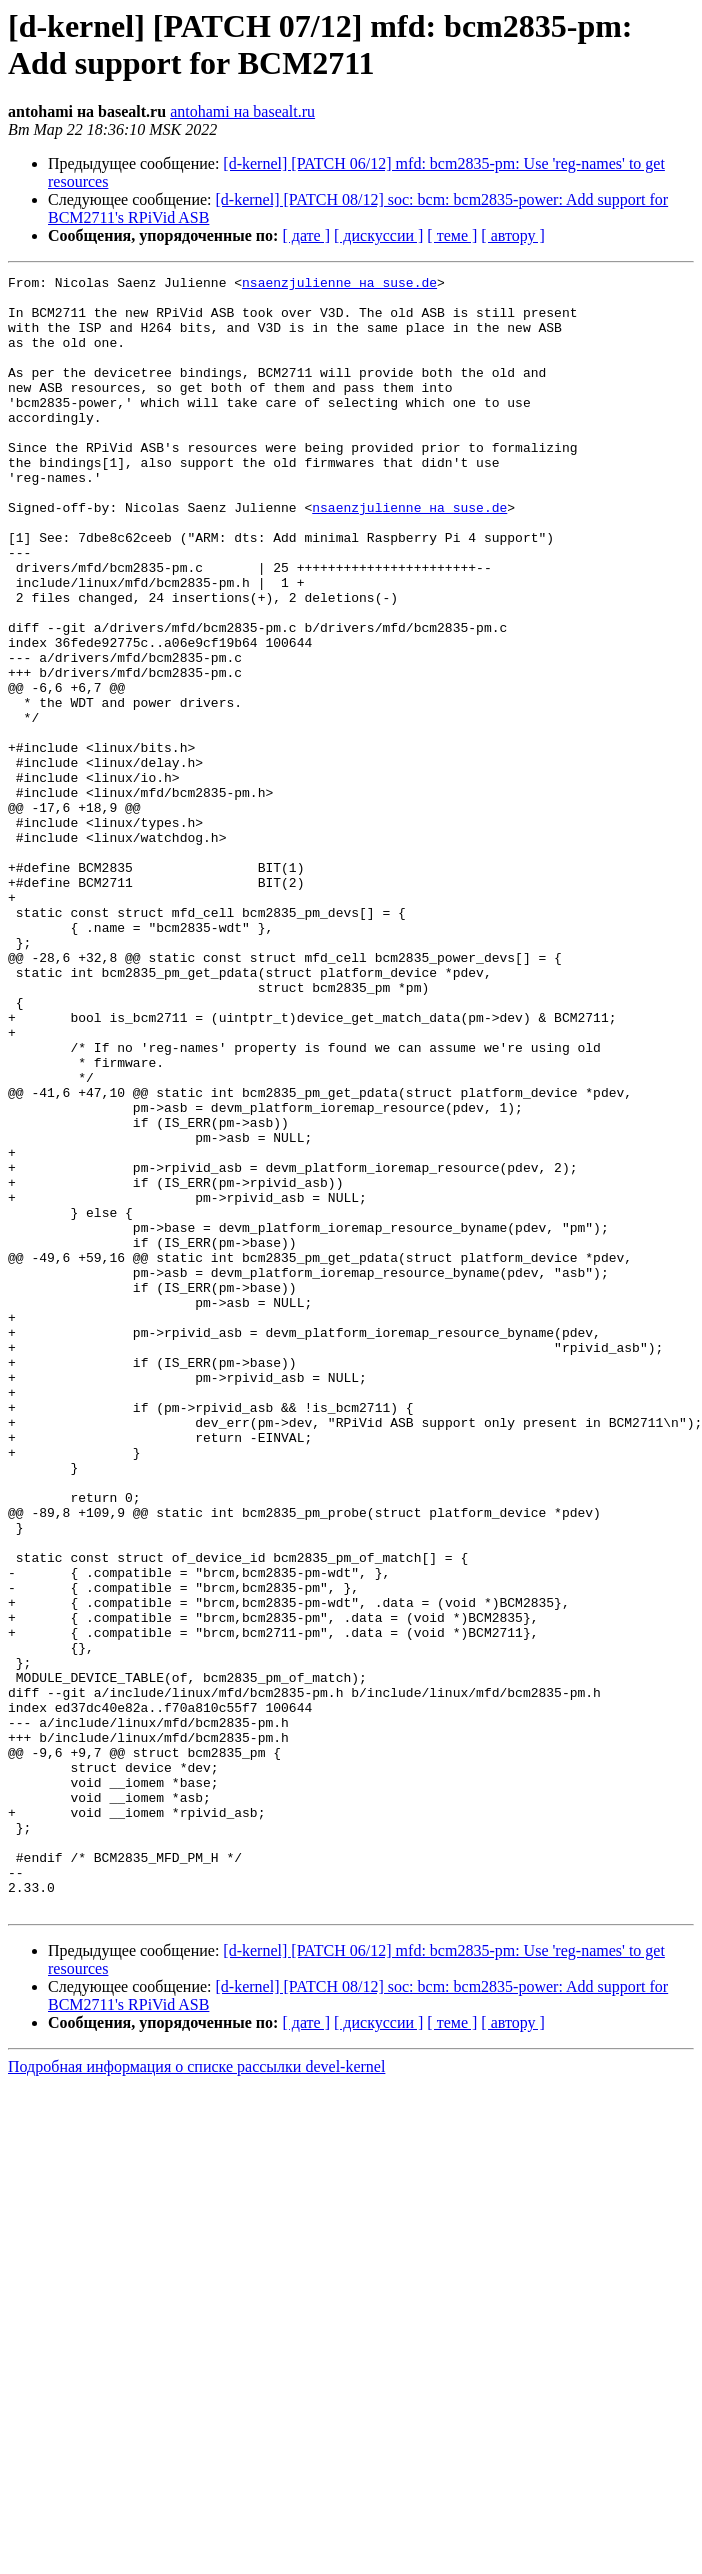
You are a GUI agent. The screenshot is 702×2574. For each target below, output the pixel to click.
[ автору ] (512, 235)
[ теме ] (452, 235)
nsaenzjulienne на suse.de (339, 285)
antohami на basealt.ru (242, 111)
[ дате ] (306, 235)
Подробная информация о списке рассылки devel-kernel (196, 2393)
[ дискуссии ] (378, 235)
